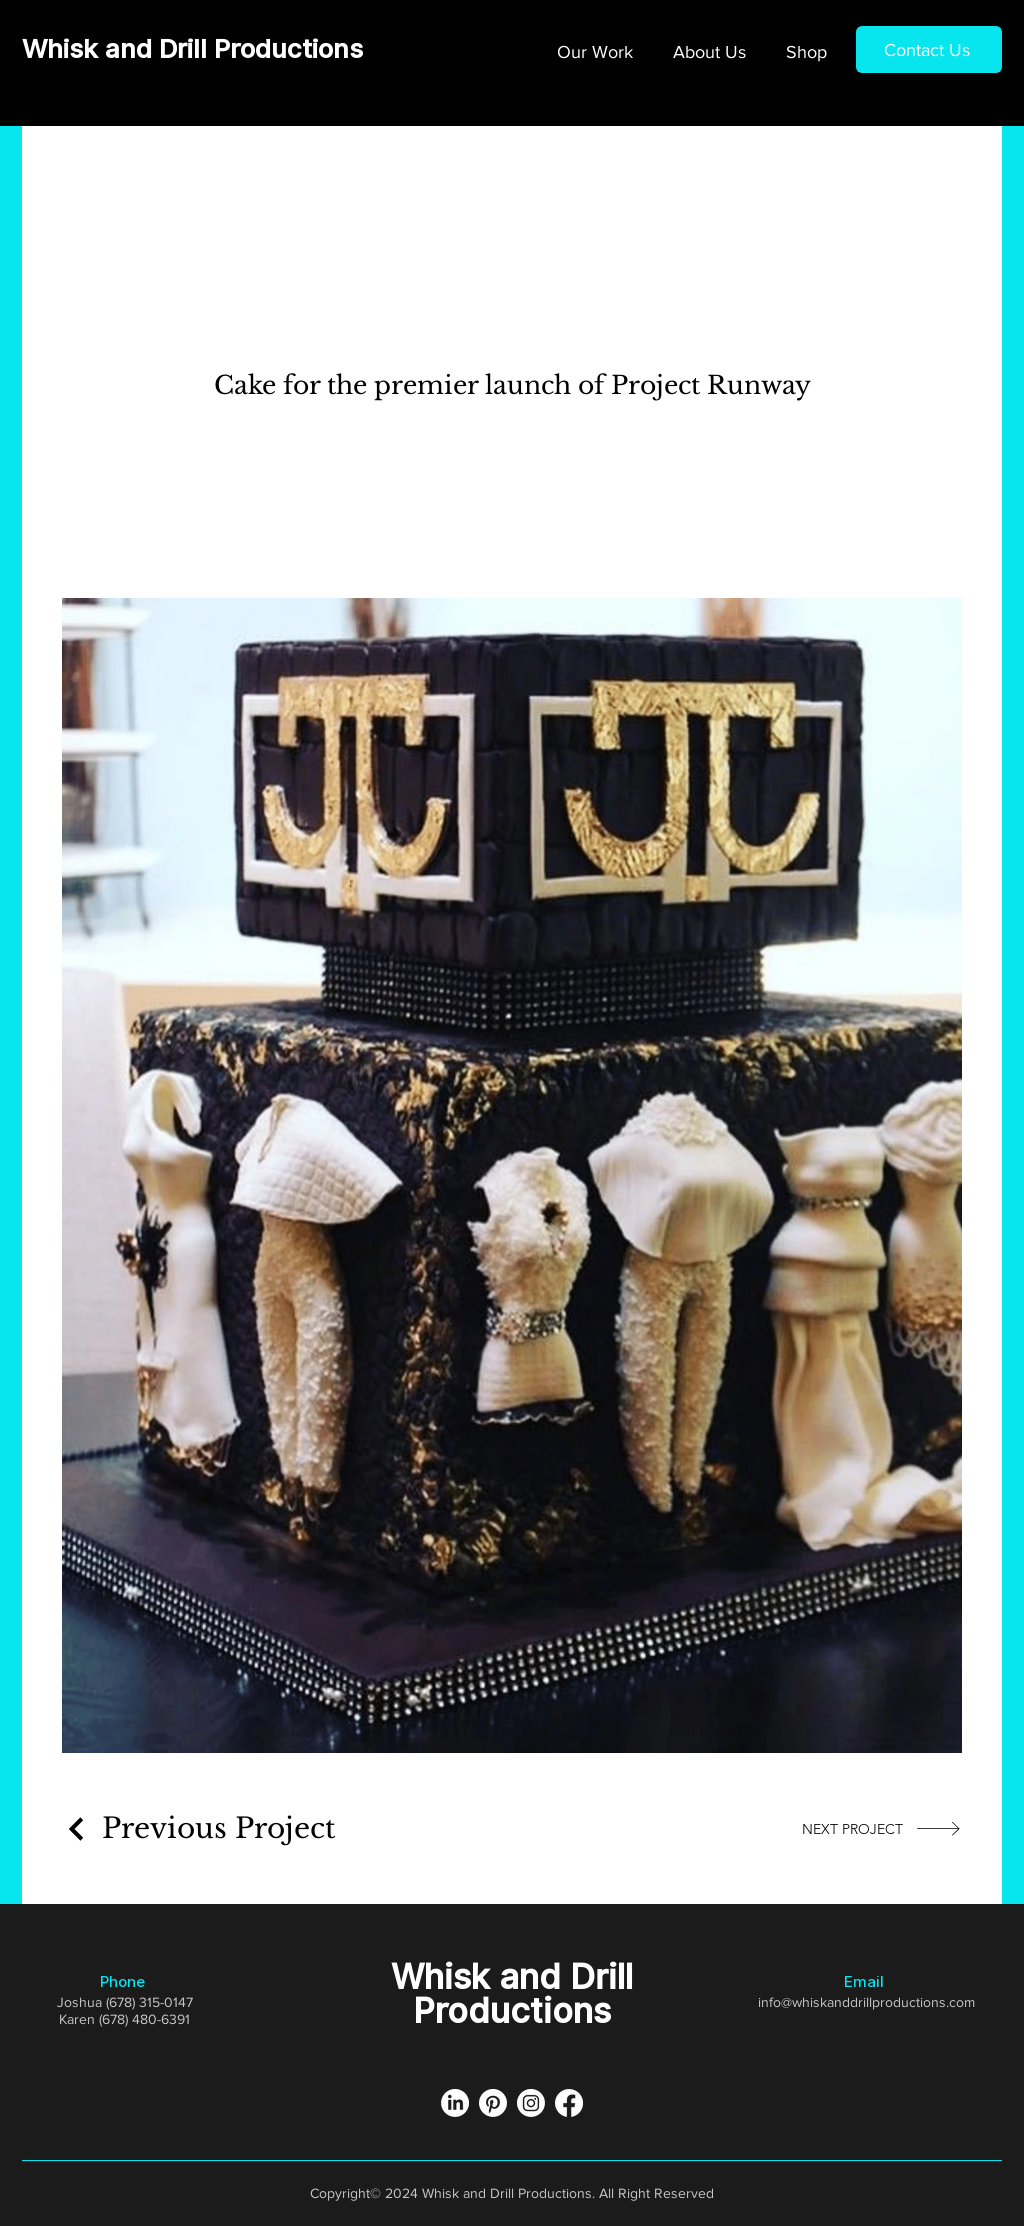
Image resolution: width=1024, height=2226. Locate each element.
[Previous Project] (199, 1828)
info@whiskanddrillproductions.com (866, 2002)
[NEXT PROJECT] (882, 1828)
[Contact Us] (929, 49)
